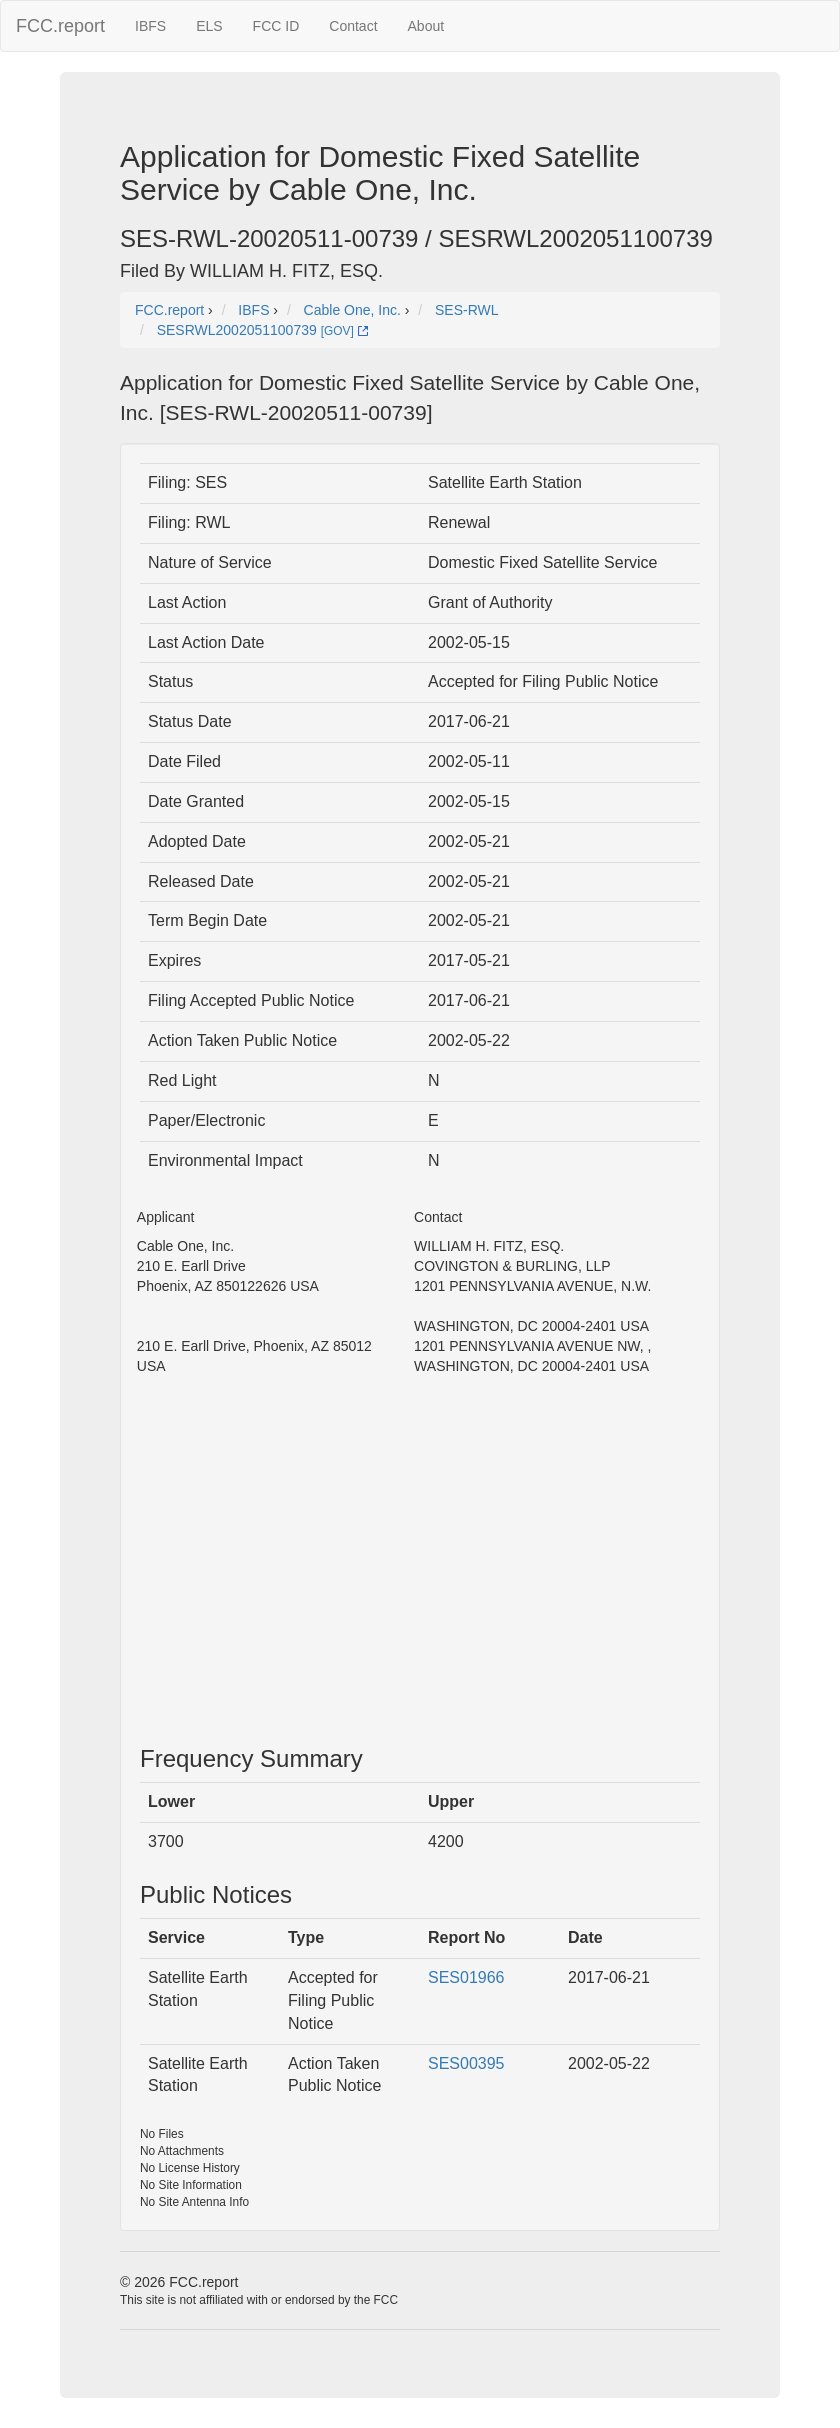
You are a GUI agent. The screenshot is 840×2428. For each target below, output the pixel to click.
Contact (353, 26)
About (426, 26)
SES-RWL (467, 310)
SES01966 (466, 1977)
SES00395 (466, 2063)
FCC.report (60, 26)
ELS (209, 26)
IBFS (150, 26)
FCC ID (276, 26)
